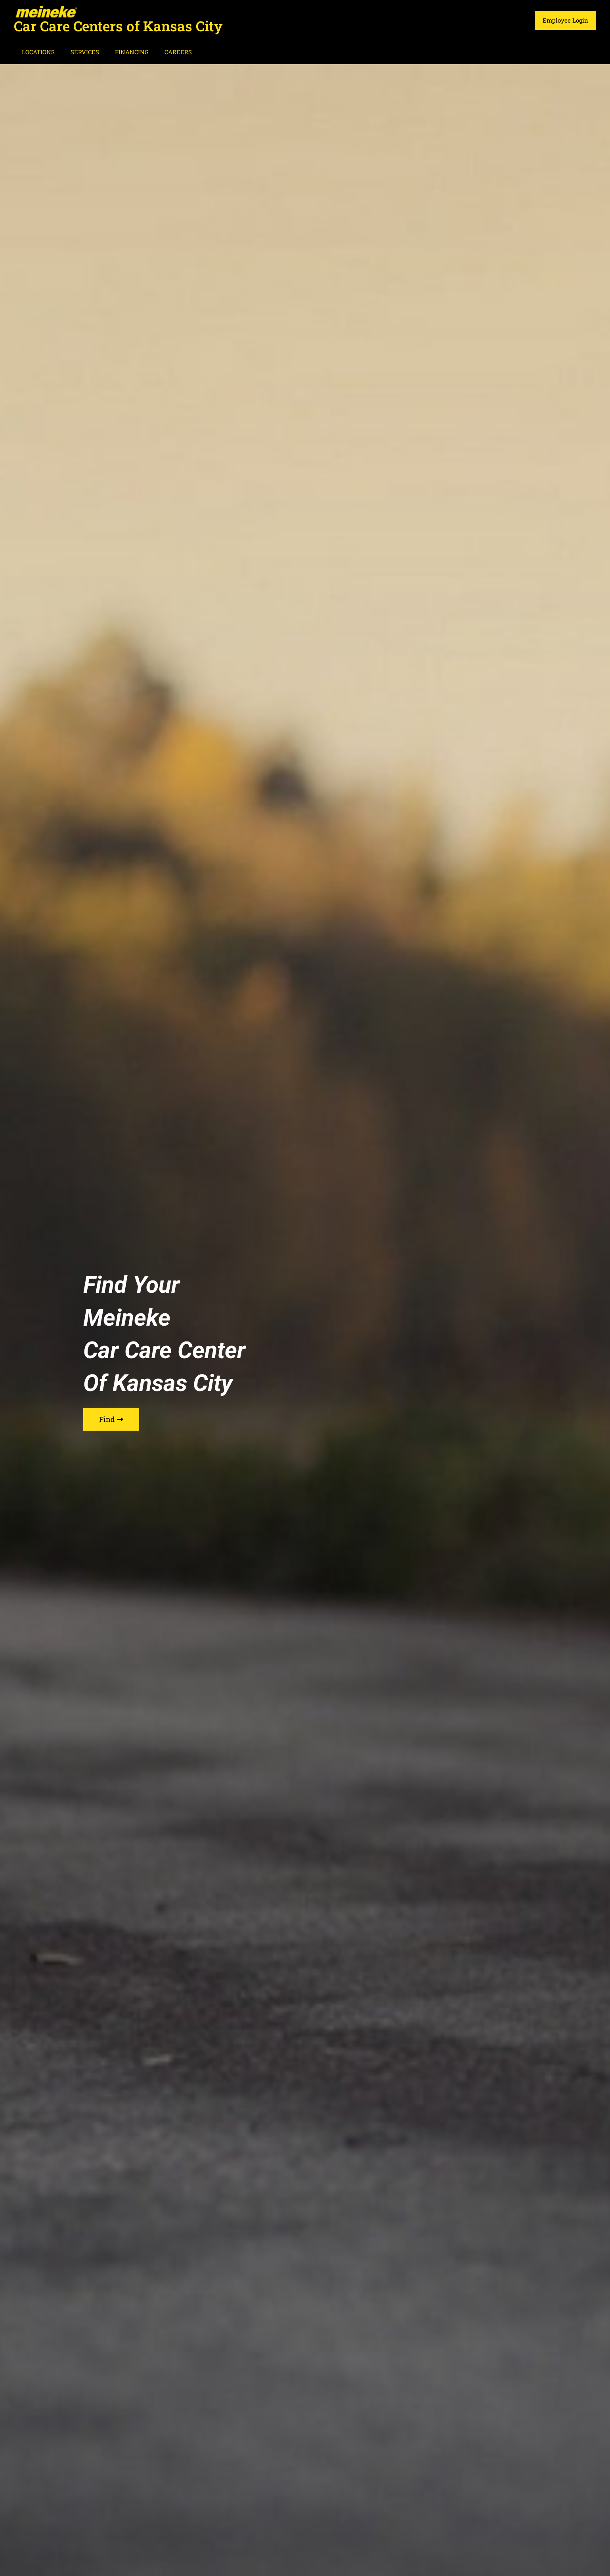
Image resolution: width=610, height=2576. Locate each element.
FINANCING (122, 52)
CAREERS (164, 52)
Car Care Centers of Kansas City (118, 26)
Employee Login (567, 20)
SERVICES (79, 52)
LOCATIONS (36, 52)
